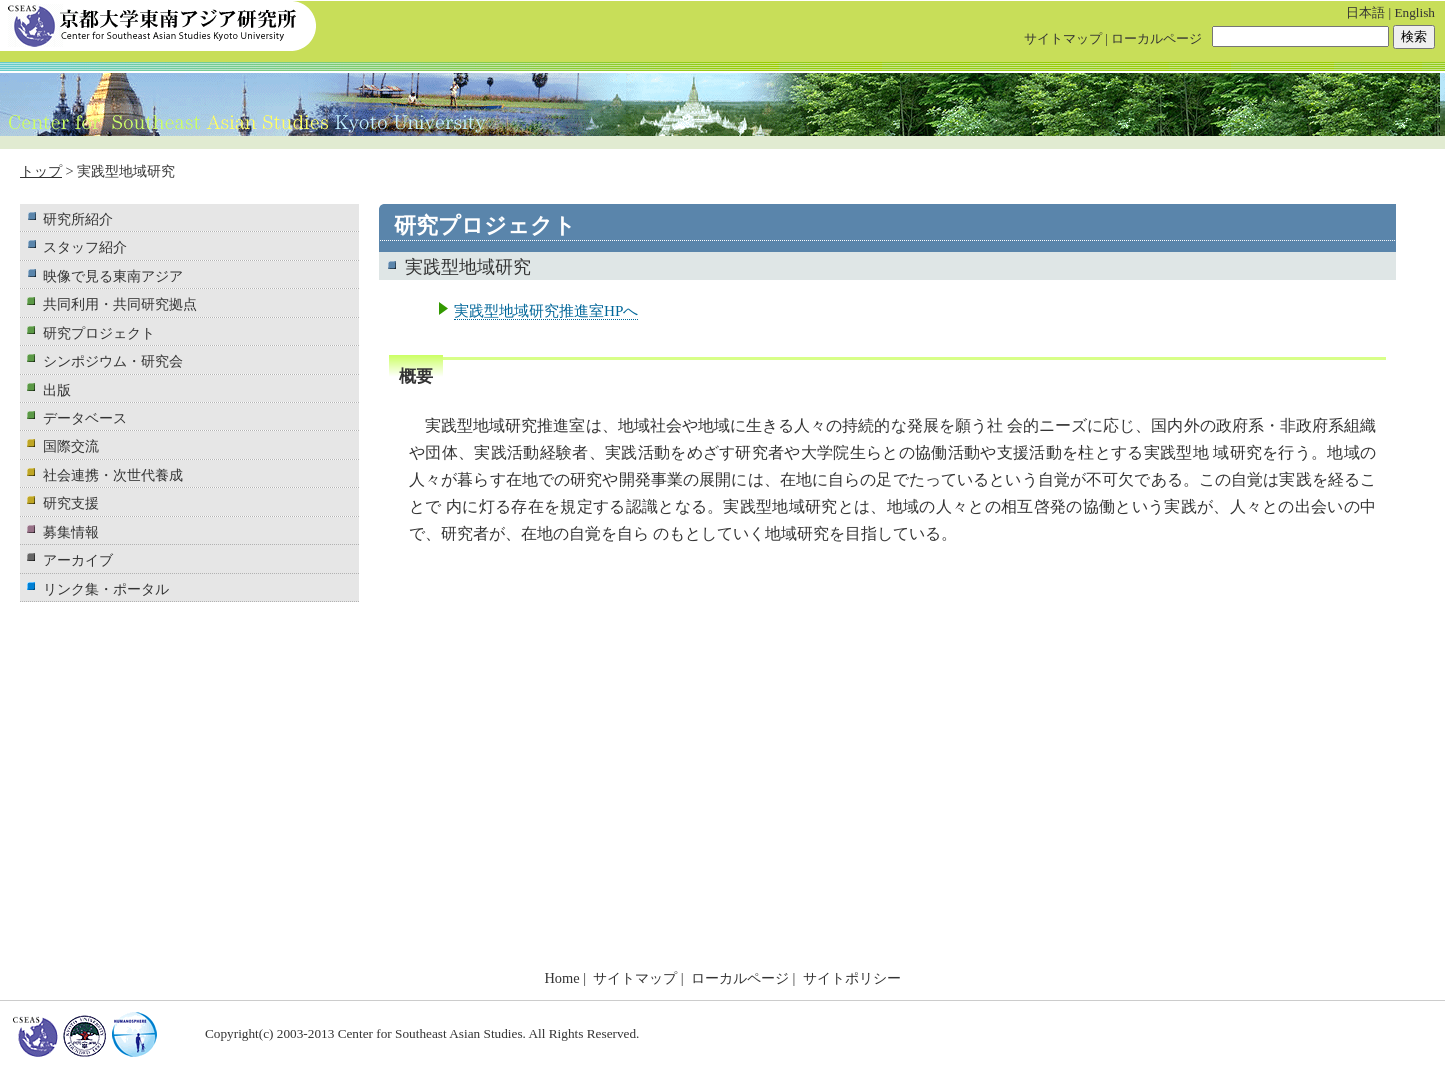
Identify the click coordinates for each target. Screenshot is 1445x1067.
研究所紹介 (78, 219)
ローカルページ (1156, 38)
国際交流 (71, 446)
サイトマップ (1063, 38)
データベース (85, 418)
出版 (57, 390)
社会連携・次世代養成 (113, 475)
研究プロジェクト (99, 333)
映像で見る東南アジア (113, 276)
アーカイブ (78, 560)
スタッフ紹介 (85, 247)
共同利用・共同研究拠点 (120, 304)
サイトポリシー (852, 978)
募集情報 (71, 532)
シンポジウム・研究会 (113, 361)
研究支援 (71, 503)
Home (561, 978)
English (1414, 12)
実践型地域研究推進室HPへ (546, 310)
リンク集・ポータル (106, 589)
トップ (41, 171)
